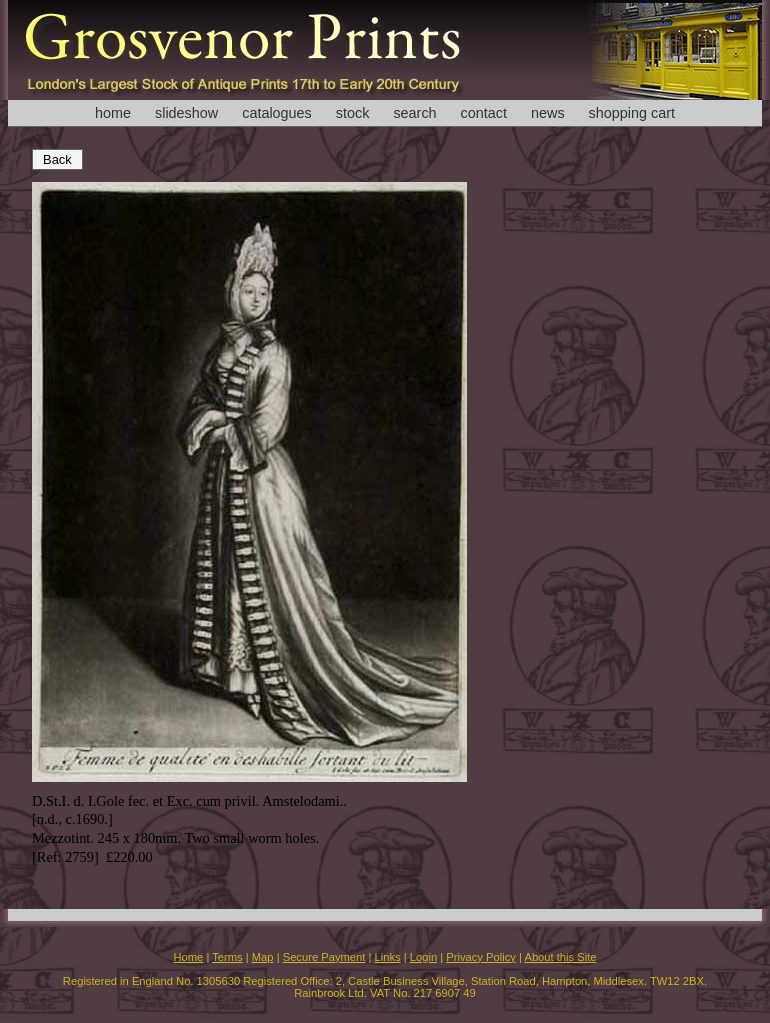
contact (484, 113)
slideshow (186, 113)
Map (263, 957)
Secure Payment (324, 957)
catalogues (277, 113)
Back (57, 159)
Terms (227, 957)
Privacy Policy (481, 957)
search (414, 113)
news (548, 113)
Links (388, 957)
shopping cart (632, 113)
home (113, 113)
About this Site (560, 957)
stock (353, 113)
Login (423, 957)
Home (188, 957)
